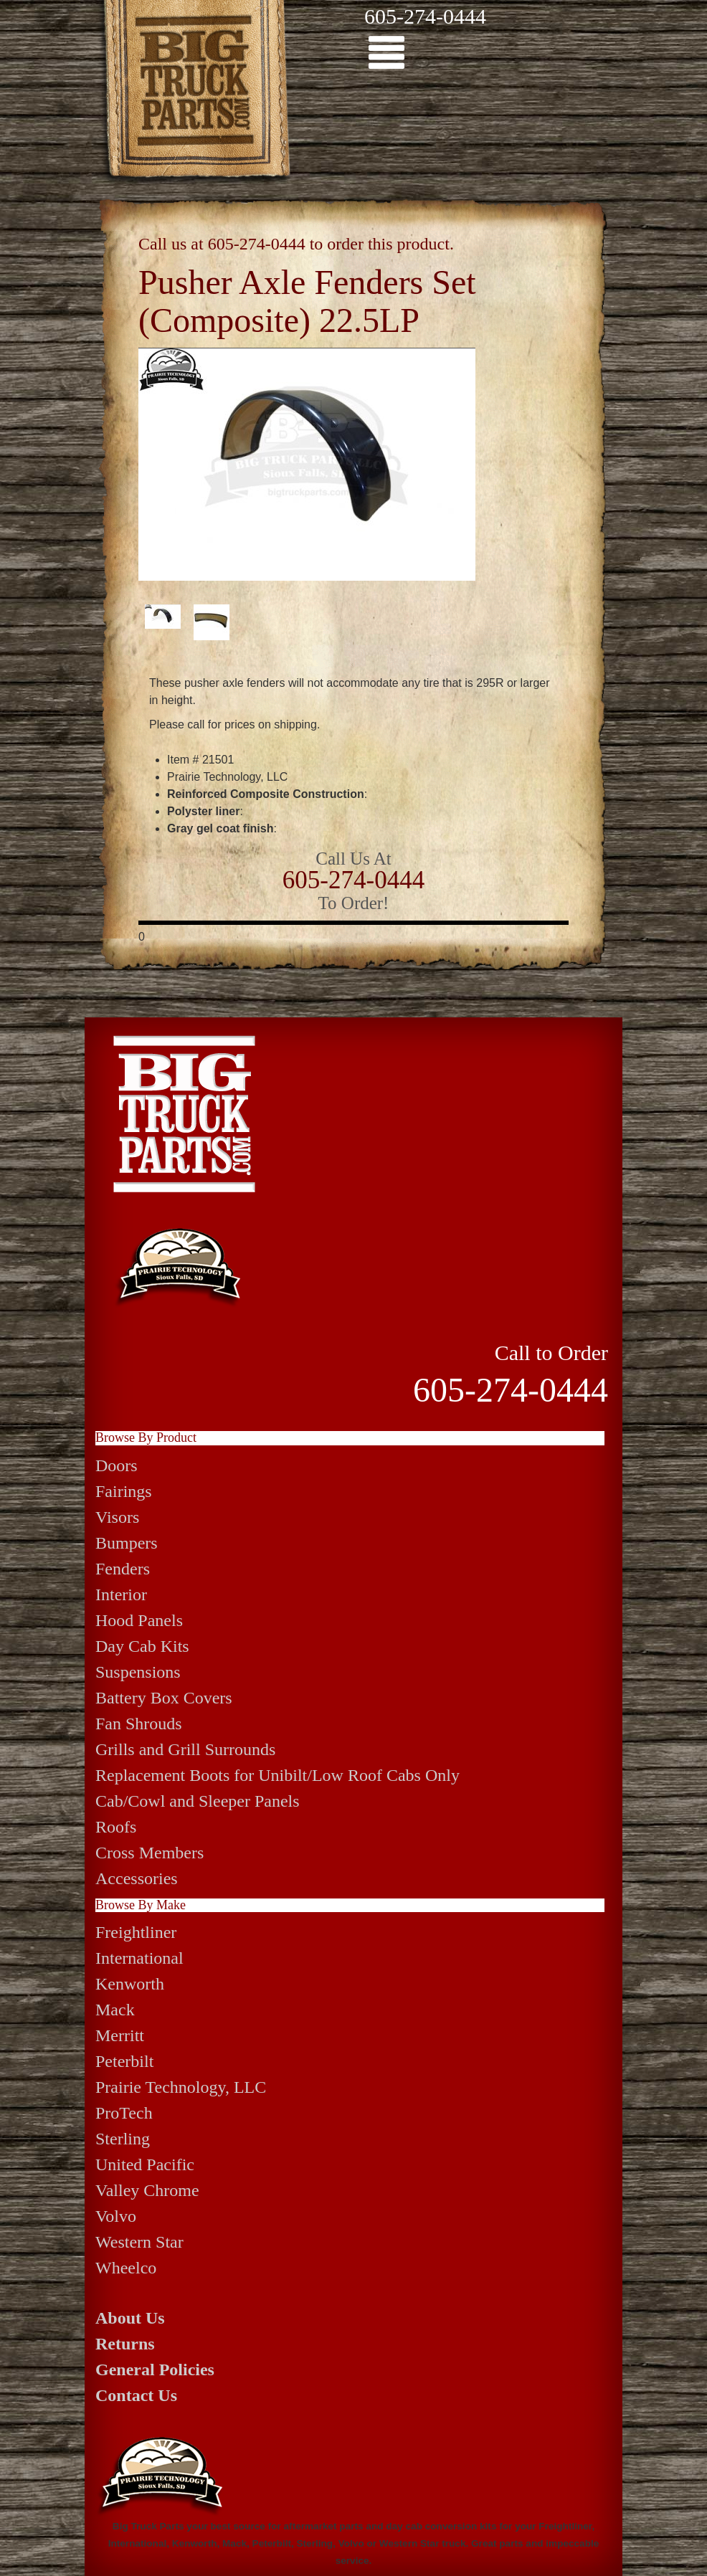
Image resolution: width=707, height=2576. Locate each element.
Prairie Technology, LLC (180, 2087)
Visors (117, 1517)
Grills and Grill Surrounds (185, 1749)
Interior (121, 1594)
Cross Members (149, 1852)
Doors (116, 1465)
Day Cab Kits (142, 1646)
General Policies (154, 2369)
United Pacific (144, 2164)
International (139, 1958)
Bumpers (126, 1543)
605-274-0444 (425, 16)
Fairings (123, 1491)
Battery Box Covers (163, 1697)
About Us (130, 2318)
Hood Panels (139, 1620)
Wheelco (125, 2267)
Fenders (122, 1568)
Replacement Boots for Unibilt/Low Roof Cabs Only (277, 1775)
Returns (125, 2343)
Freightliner (135, 1932)
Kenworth (129, 1983)
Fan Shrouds (138, 1723)
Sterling (122, 2138)
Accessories (136, 1878)
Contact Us (136, 2395)
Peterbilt (124, 2061)
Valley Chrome (147, 2190)
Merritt (119, 2035)
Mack (115, 2009)
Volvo (115, 2216)
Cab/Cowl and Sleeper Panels (197, 1801)
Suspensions (138, 1672)
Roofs (115, 1826)
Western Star (139, 2242)
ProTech (124, 2113)
